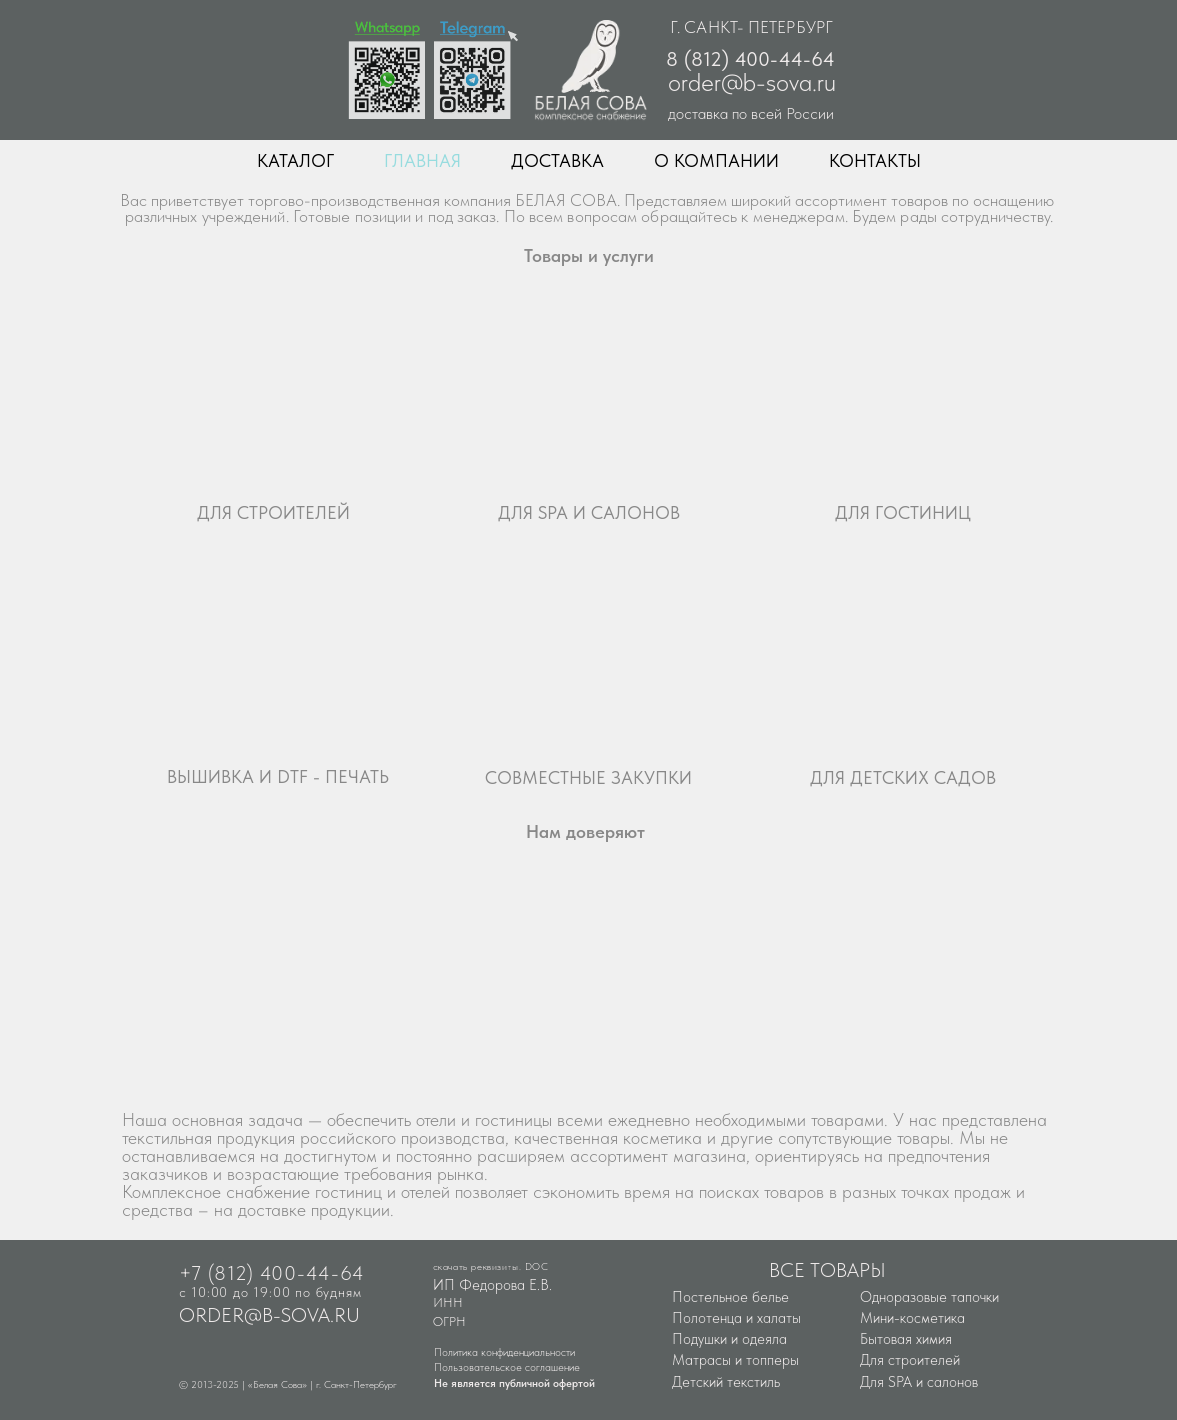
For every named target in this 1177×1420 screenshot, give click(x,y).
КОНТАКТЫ (875, 160)
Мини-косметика (912, 1318)
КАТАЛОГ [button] (295, 160)
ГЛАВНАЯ (422, 160)
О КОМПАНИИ (716, 160)
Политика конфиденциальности (504, 1352)
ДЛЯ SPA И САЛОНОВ (589, 512)
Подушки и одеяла (729, 1339)
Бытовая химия (906, 1339)
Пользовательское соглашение (507, 1367)
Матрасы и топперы (735, 1360)
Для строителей (910, 1360)
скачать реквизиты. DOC (491, 1266)
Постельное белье (730, 1297)
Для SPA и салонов (919, 1382)
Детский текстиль (726, 1382)
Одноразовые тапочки (929, 1297)
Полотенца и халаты (736, 1318)
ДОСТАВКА (557, 160)
